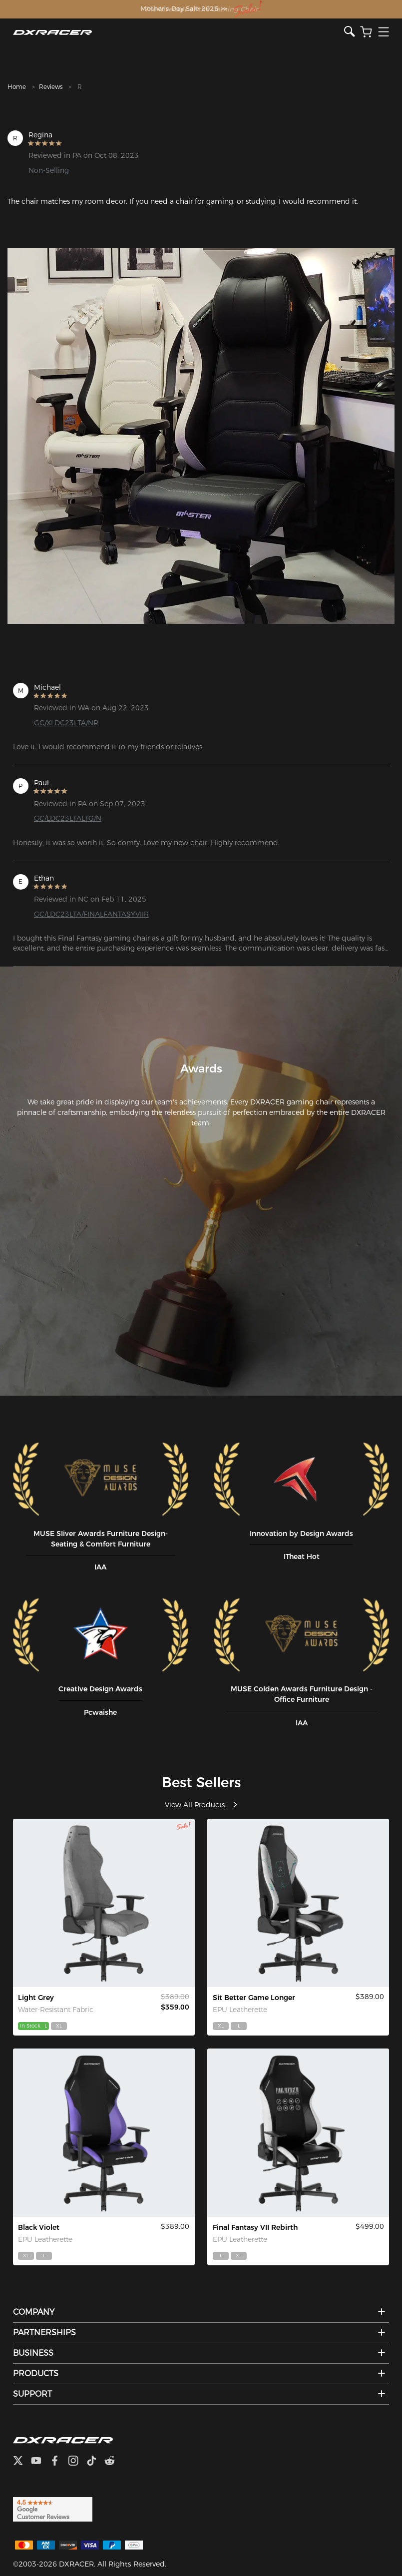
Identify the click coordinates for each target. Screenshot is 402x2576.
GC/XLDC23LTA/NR (66, 722)
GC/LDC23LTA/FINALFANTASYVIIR (91, 914)
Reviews (50, 86)
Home (16, 86)
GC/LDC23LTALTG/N (67, 818)
